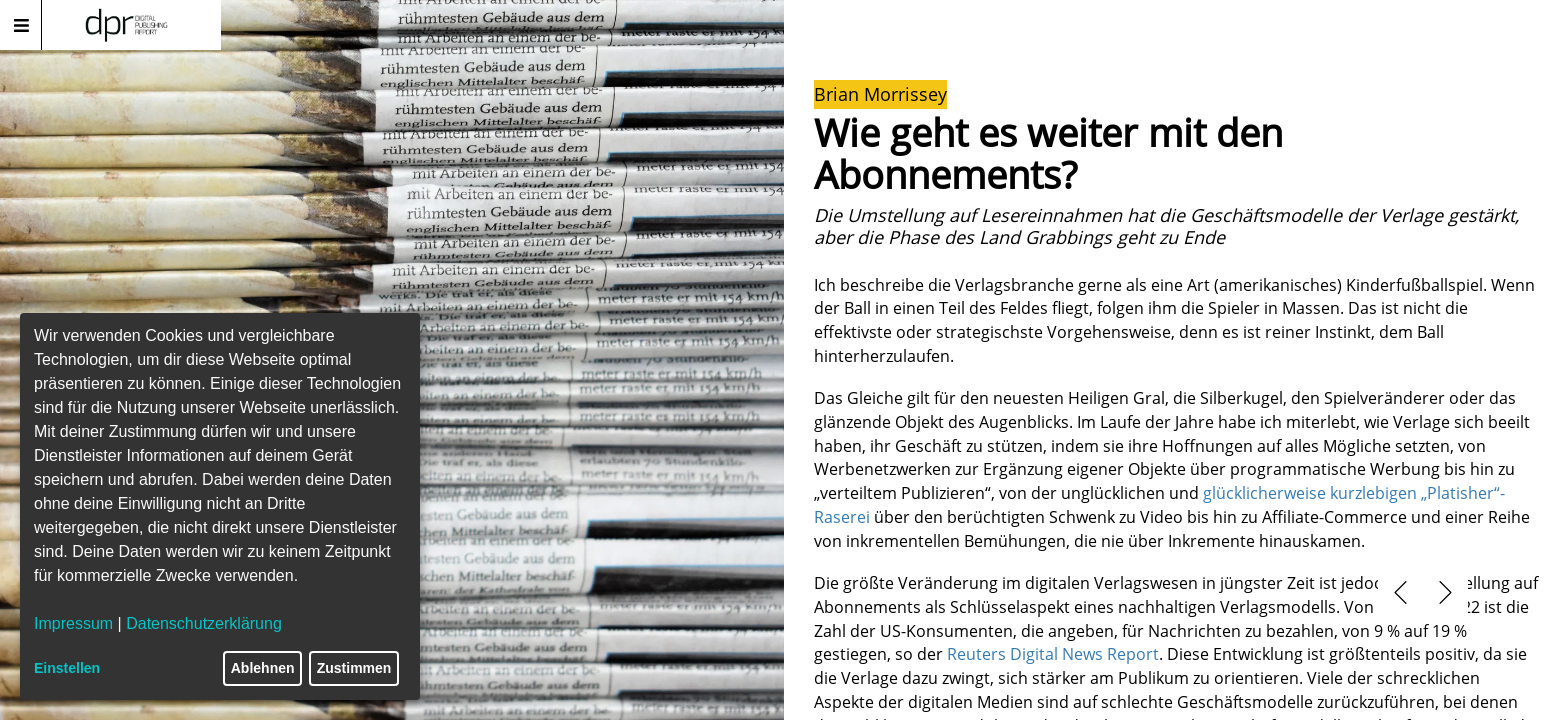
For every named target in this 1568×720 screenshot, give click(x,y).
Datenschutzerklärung (204, 623)
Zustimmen (354, 668)
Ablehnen (263, 668)
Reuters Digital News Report (1053, 654)
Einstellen (67, 668)
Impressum (73, 623)
